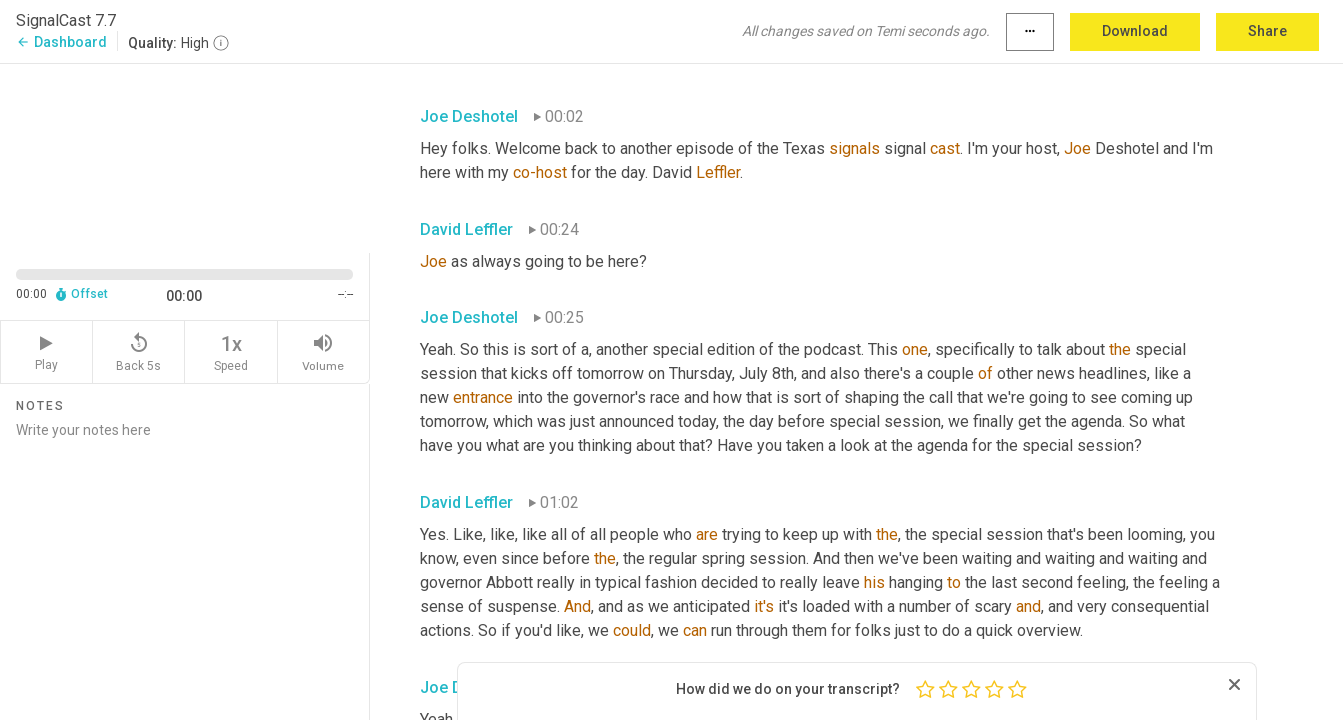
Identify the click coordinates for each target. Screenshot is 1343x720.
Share (1267, 31)
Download (1135, 31)
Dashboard (61, 42)
